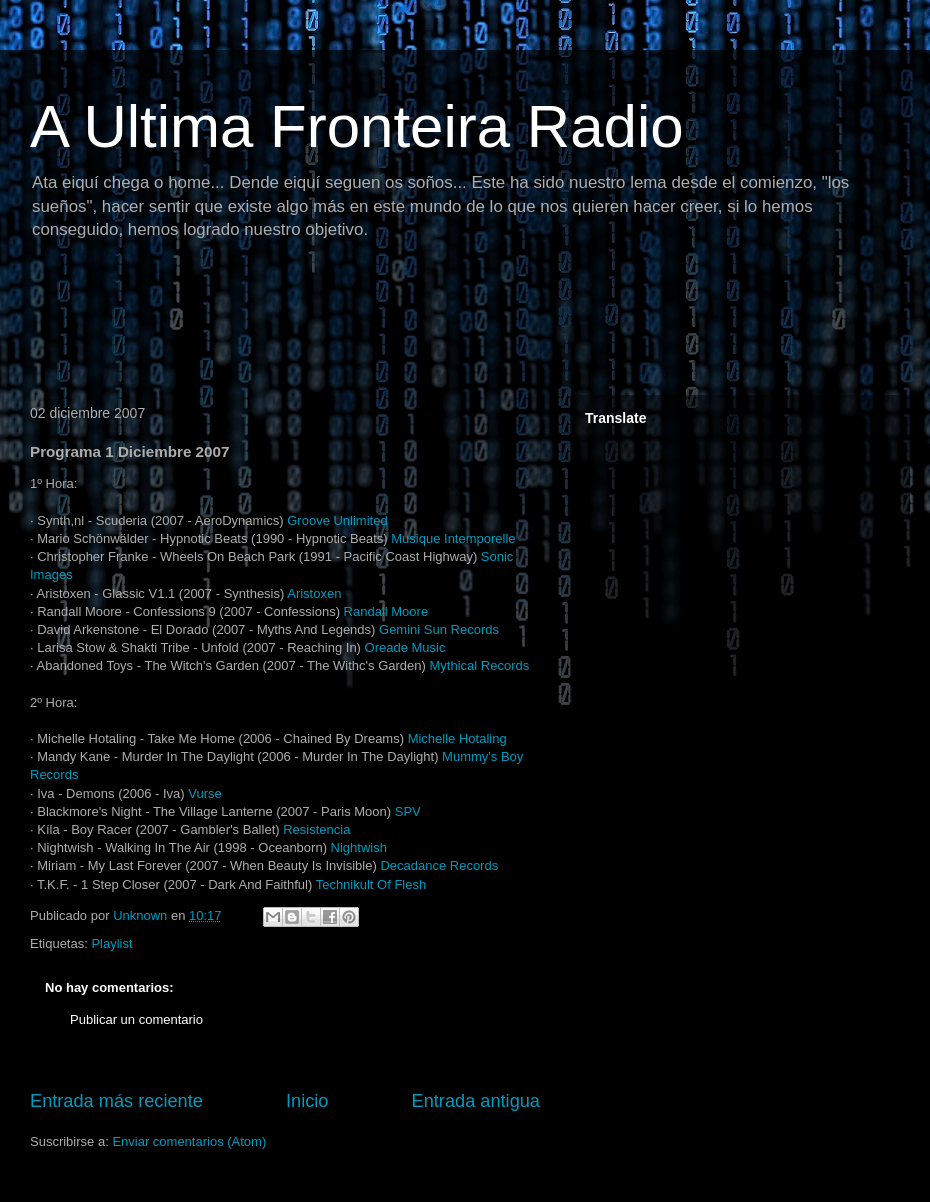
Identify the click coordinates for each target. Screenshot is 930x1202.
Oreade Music (405, 647)
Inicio (307, 1101)
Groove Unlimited (337, 520)
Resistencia (316, 829)
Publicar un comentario (136, 1019)
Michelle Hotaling (457, 738)
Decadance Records (439, 865)
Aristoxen (314, 593)
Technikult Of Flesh (371, 884)
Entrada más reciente (116, 1101)
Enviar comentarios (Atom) (189, 1141)
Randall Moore (386, 611)
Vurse (204, 793)
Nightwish (359, 847)
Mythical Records (480, 665)
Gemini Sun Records (439, 629)
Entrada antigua (476, 1101)
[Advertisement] (384, 325)
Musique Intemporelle (453, 538)
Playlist (111, 943)
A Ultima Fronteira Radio (357, 126)
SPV (408, 811)
